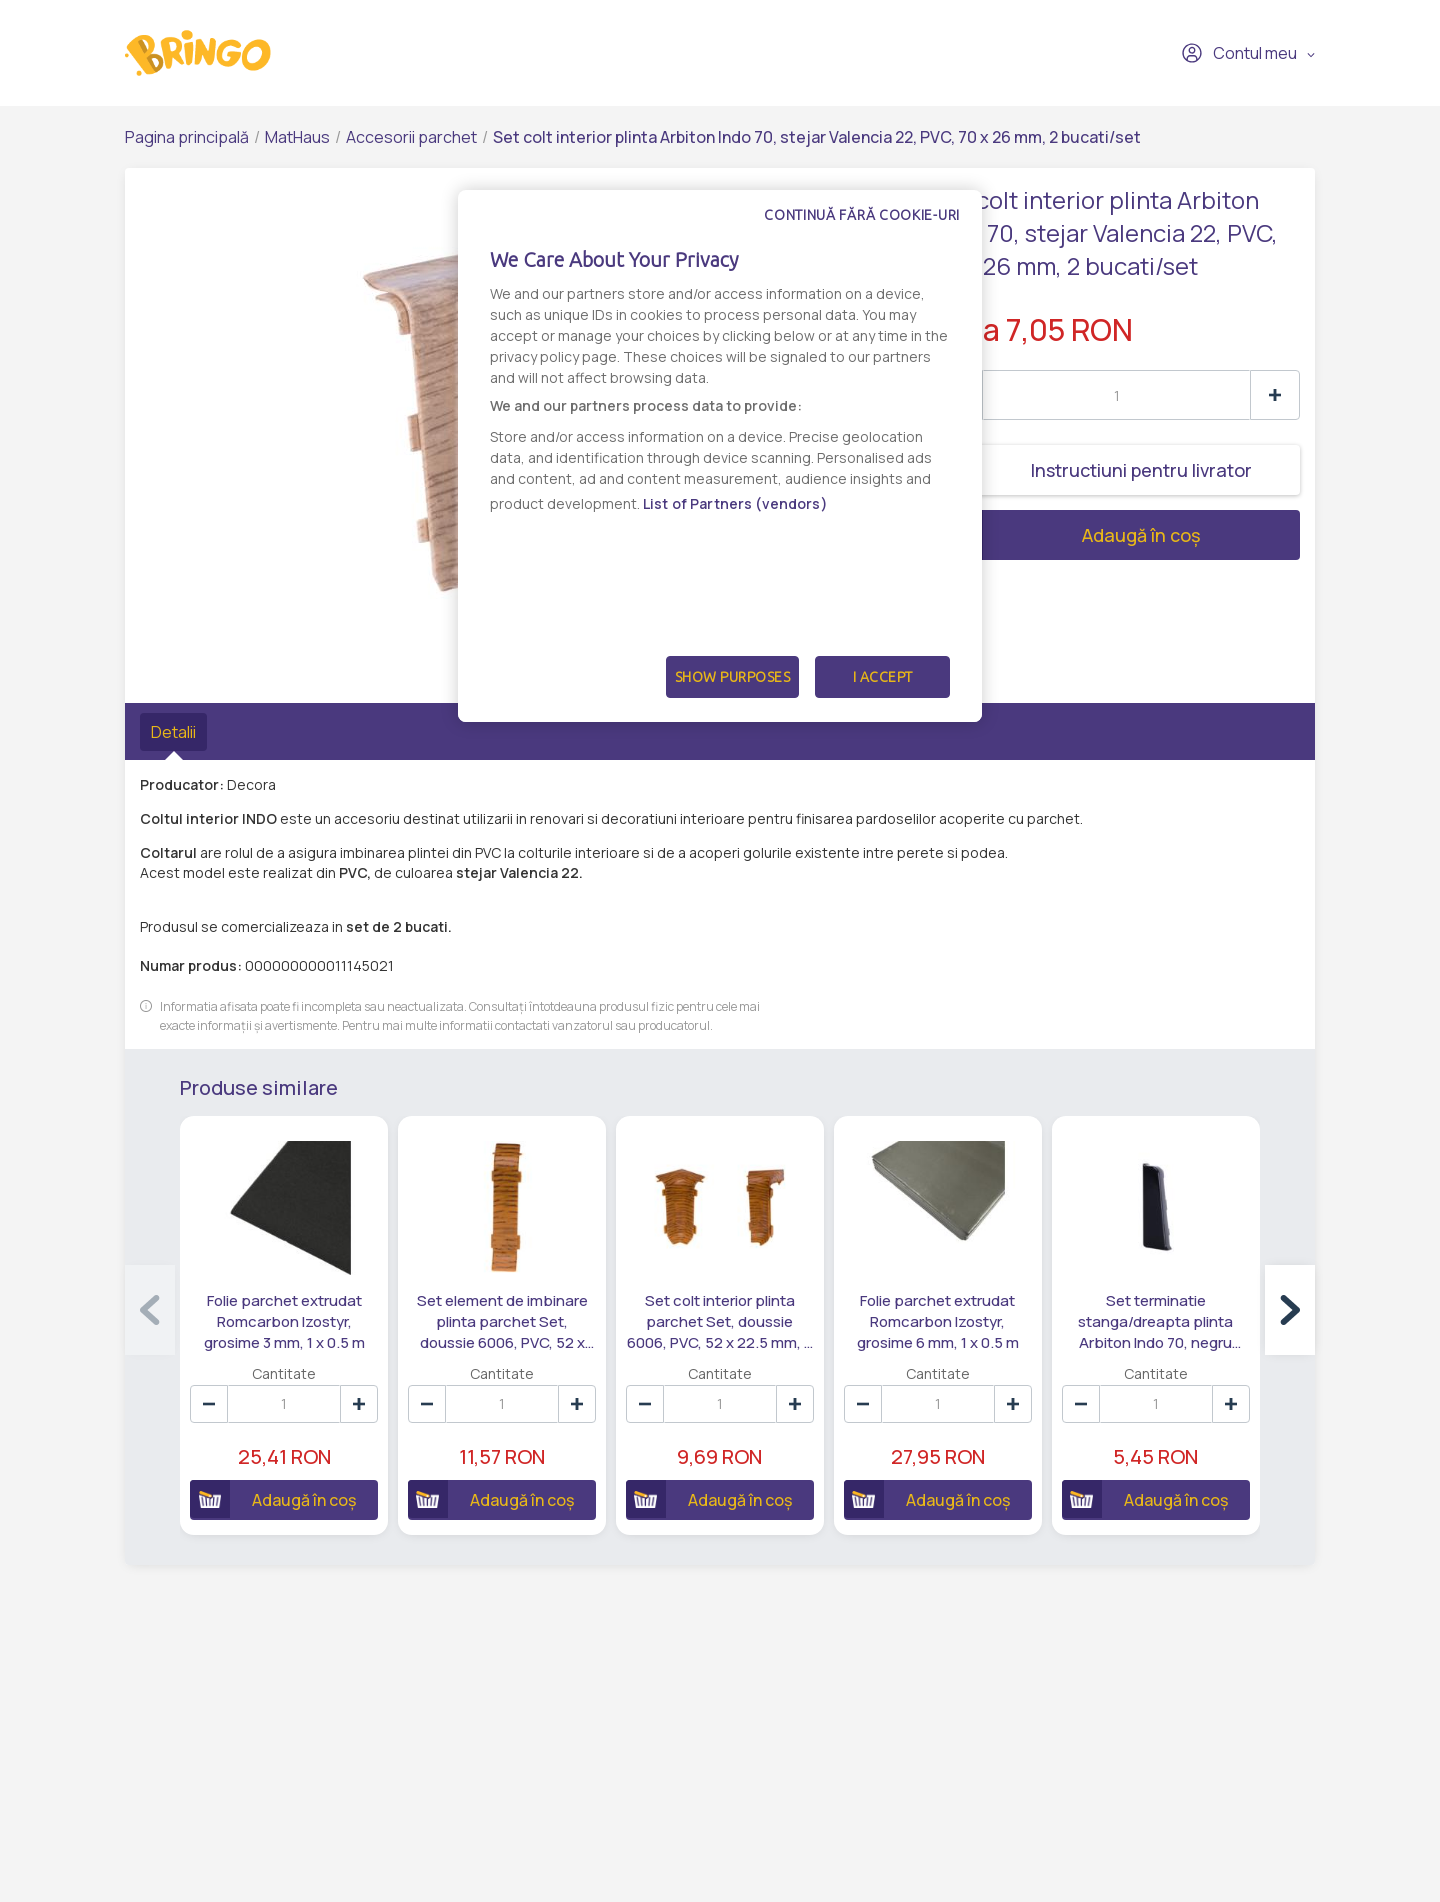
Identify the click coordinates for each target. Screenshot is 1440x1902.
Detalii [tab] (173, 732)
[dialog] (720, 456)
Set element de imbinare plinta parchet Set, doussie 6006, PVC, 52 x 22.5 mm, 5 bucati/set (502, 1321)
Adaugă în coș (1067, 535)
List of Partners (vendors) (735, 503)
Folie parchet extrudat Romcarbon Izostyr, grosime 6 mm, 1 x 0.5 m (938, 1320)
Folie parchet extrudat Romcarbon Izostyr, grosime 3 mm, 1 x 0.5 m (284, 1320)
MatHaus (297, 137)
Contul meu (1239, 53)
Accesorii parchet (411, 137)
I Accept (883, 677)
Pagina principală (187, 137)
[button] (1290, 1310)
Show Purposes (733, 677)
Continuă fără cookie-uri (862, 215)
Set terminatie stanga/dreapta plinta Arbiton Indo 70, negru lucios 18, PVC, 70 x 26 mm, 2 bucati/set (1156, 1321)
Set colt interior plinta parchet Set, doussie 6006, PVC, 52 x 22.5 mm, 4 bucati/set (720, 1321)
